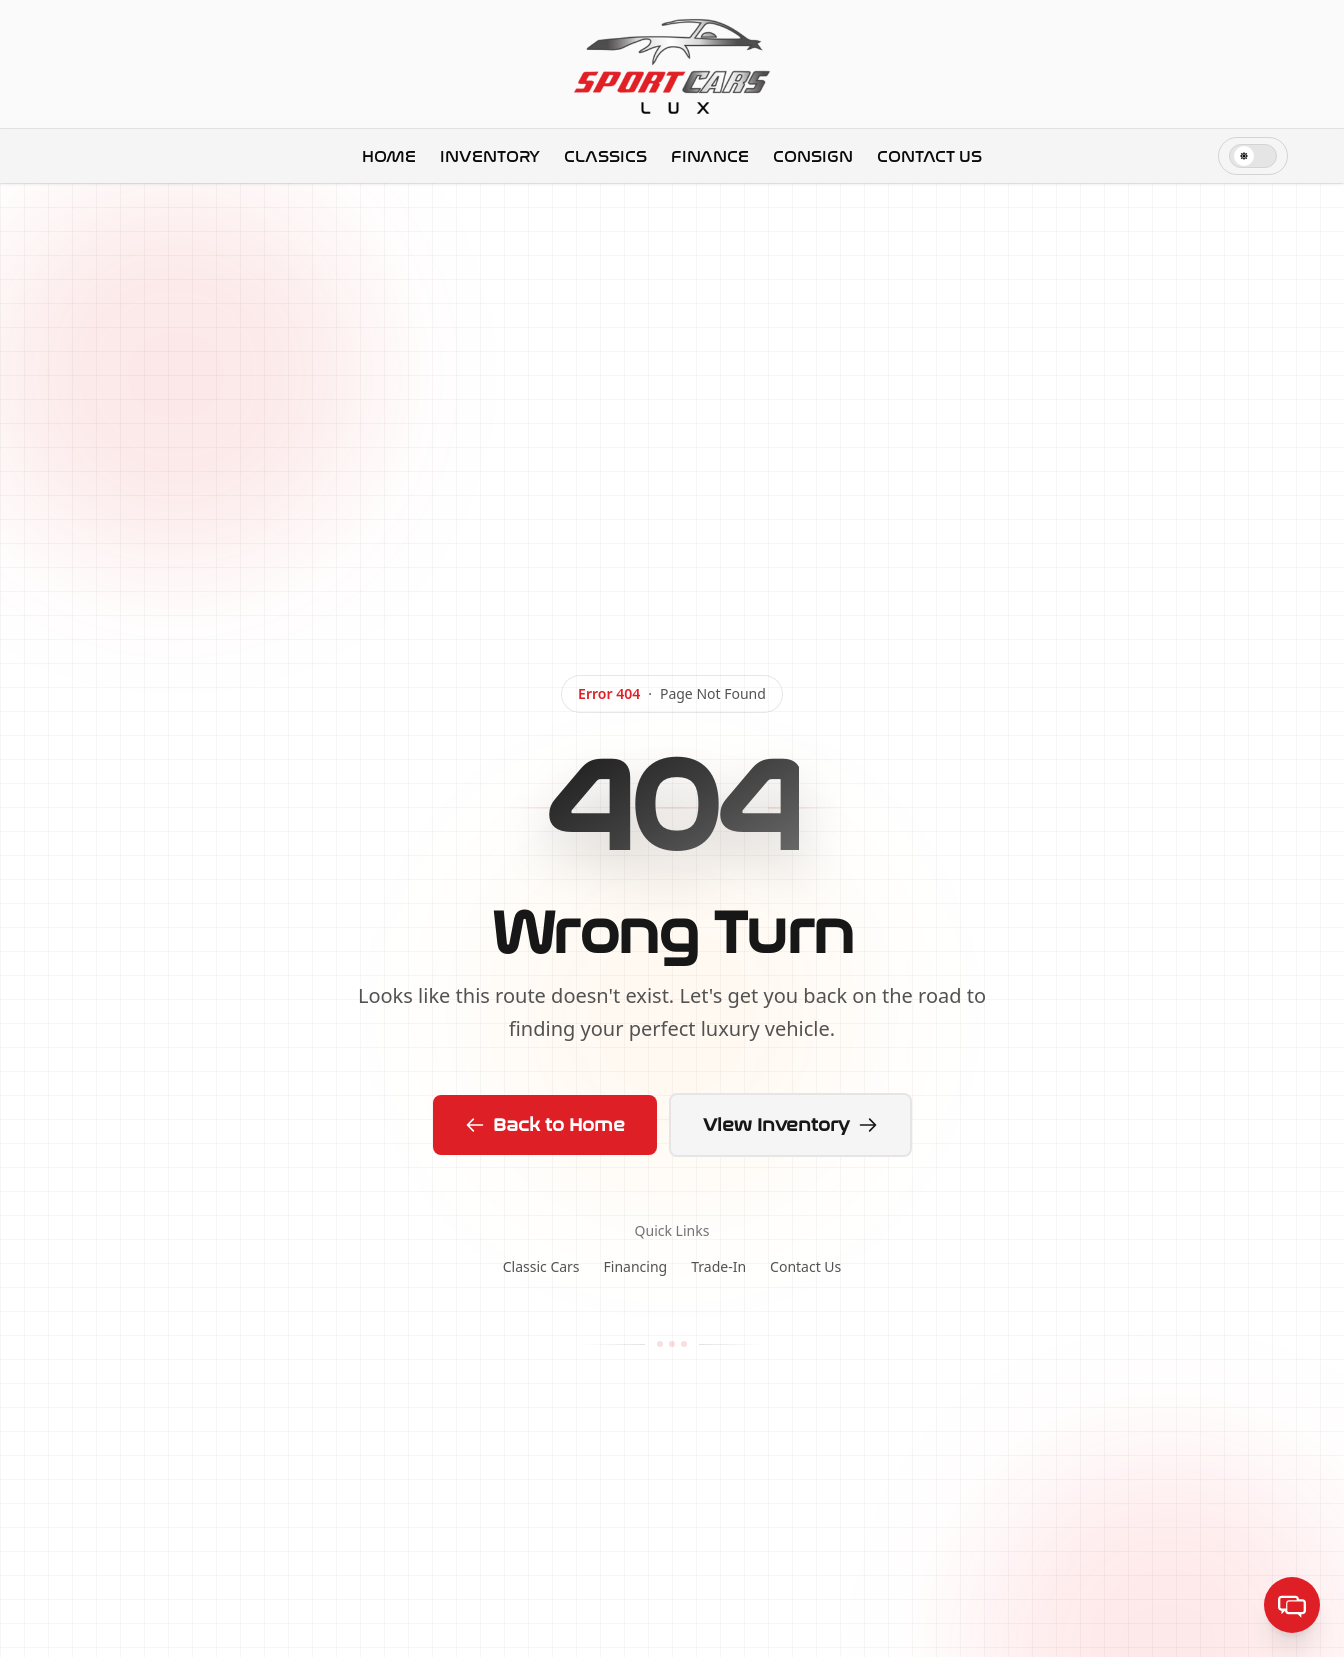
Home (389, 156)
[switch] (1253, 156)
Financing (636, 1266)
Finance (710, 156)
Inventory (490, 156)
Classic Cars (541, 1266)
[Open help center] (1292, 1605)
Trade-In (718, 1266)
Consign (813, 156)
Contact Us (929, 156)
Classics (605, 156)
